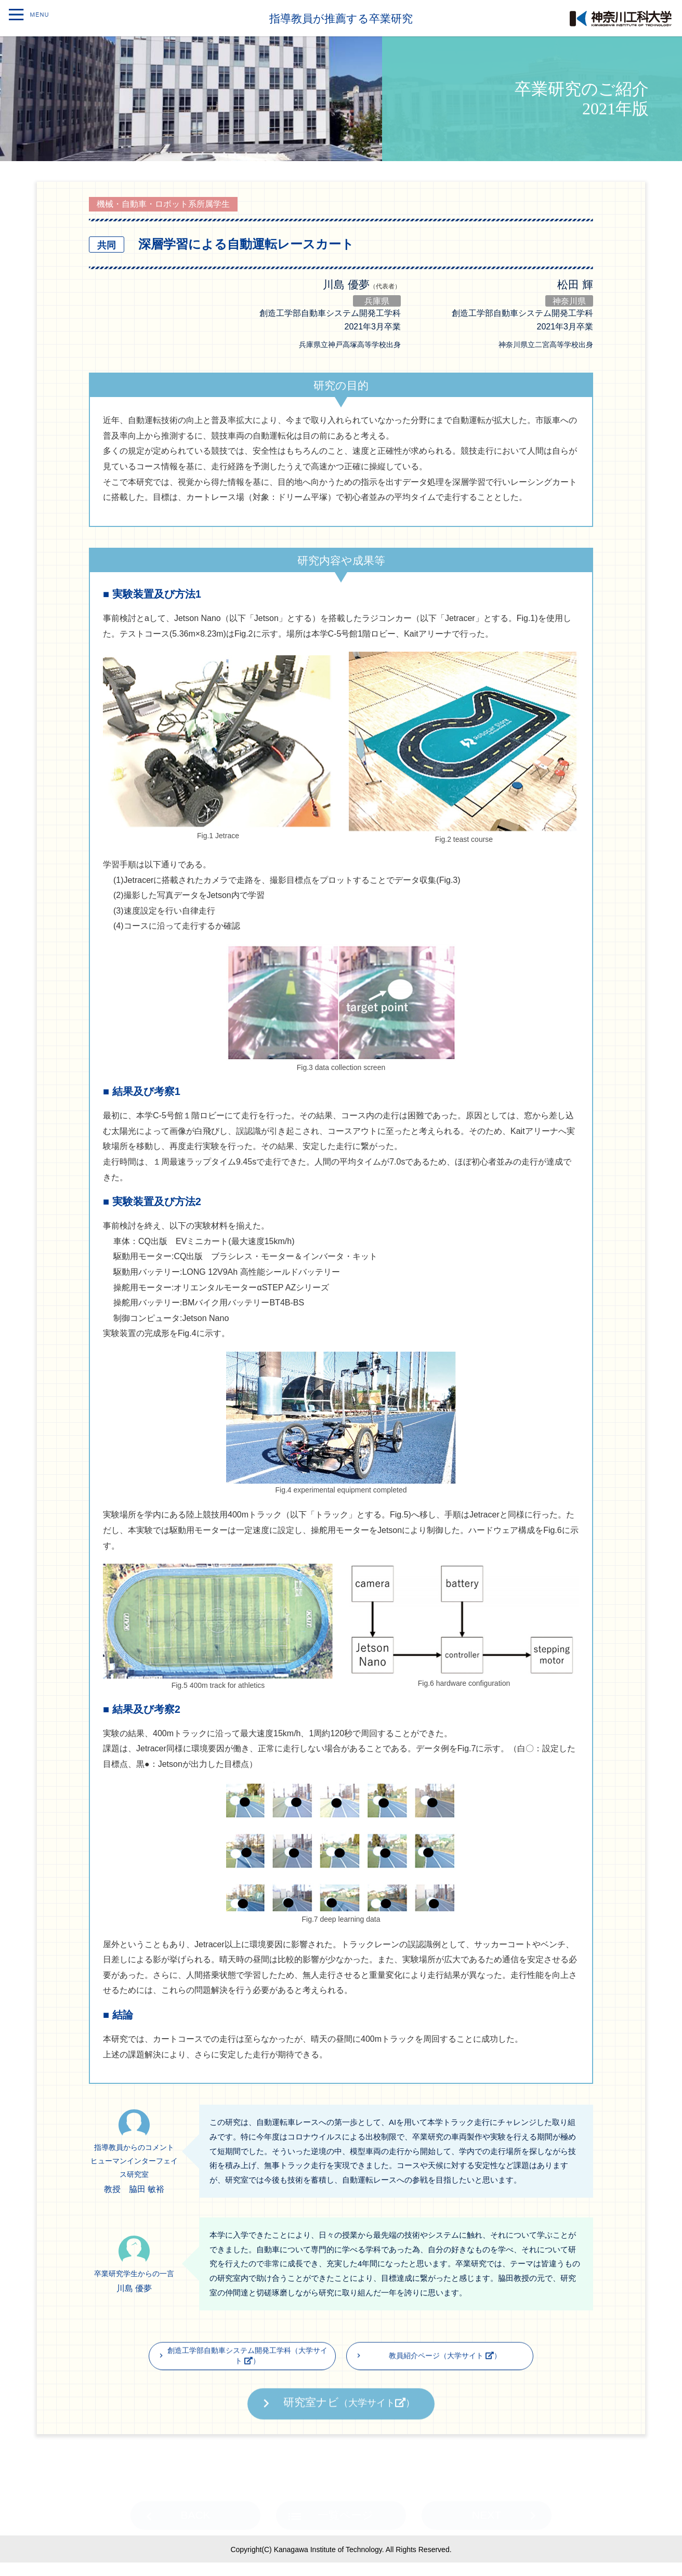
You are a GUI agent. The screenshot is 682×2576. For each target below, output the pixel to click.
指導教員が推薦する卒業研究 (341, 18)
